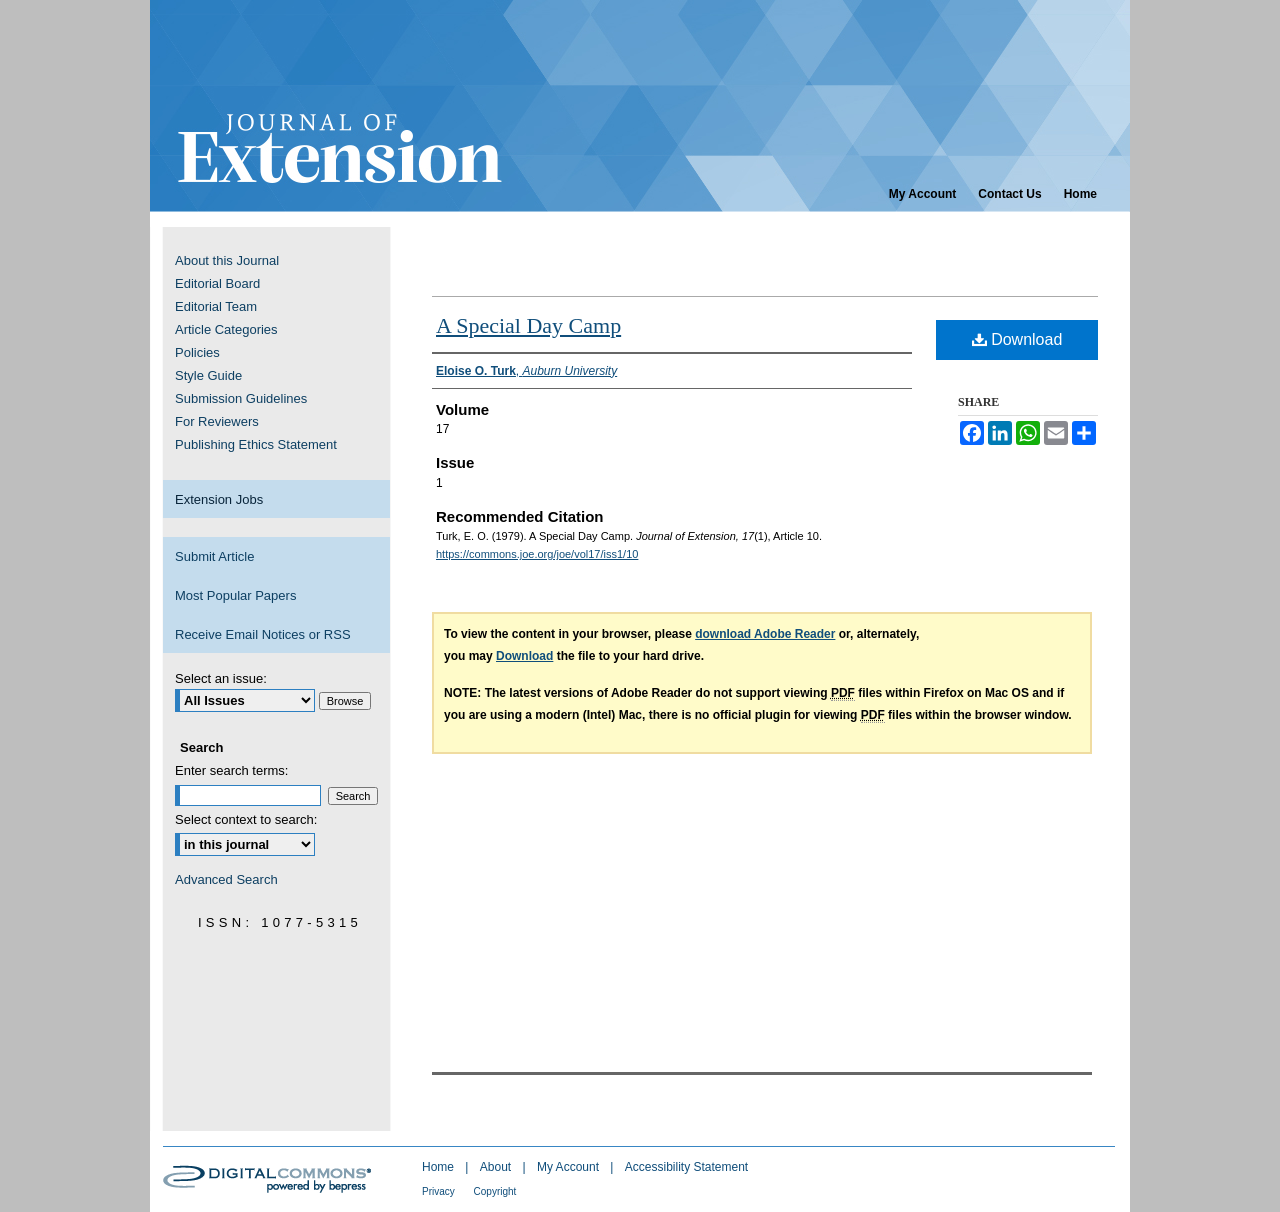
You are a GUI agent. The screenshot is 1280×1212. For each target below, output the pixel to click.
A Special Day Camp (528, 325)
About (497, 1167)
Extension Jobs (219, 499)
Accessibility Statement (686, 1167)
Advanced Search (226, 879)
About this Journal (227, 260)
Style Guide (208, 375)
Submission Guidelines (241, 398)
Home (439, 1167)
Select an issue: (221, 678)
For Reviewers (217, 421)
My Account (569, 1167)
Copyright (495, 1191)
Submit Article (214, 556)
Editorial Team (216, 306)
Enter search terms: (231, 770)
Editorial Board (217, 283)
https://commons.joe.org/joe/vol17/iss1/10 (537, 554)
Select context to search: (246, 819)
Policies (197, 352)
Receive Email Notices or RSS (263, 634)
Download (1017, 339)
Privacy (440, 1191)
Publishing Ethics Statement (256, 444)
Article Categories (226, 329)
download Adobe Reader (765, 634)
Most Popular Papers (235, 595)
